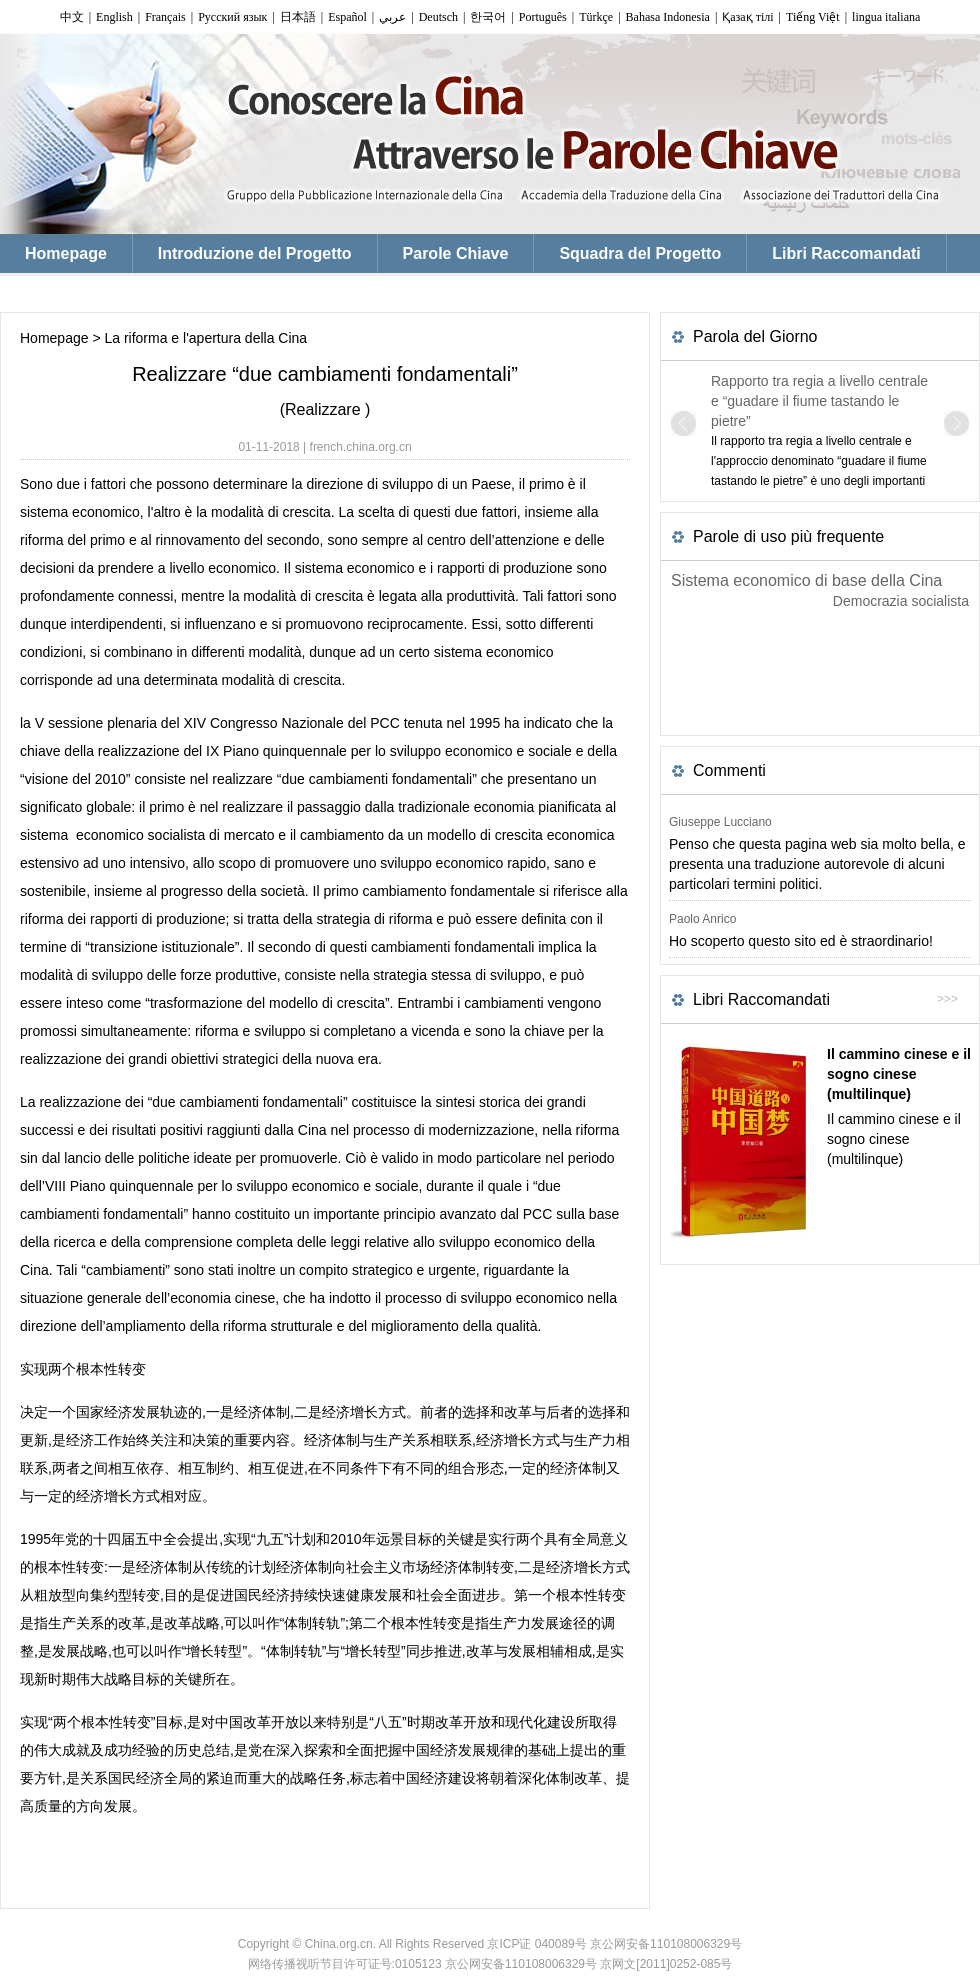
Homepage (54, 338)
